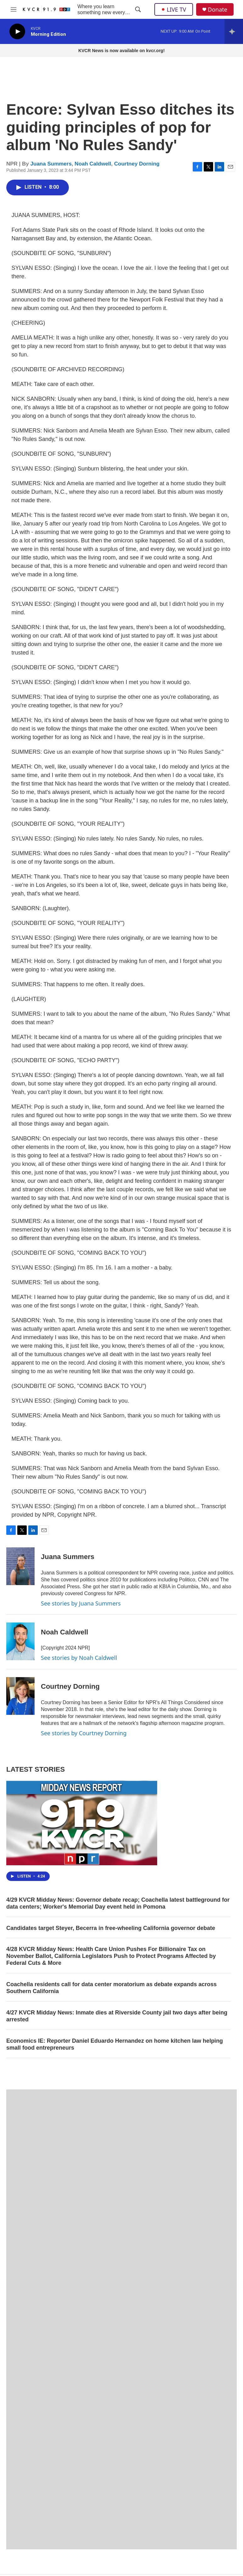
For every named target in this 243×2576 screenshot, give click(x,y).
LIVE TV (173, 9)
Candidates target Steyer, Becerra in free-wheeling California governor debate (110, 1928)
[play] (17, 31)
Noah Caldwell (93, 164)
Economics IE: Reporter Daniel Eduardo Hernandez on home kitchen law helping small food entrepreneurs (114, 2044)
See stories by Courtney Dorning (84, 1733)
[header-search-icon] (138, 9)
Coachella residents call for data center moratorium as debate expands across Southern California (111, 1987)
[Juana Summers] (20, 1566)
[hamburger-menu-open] (13, 9)
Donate (217, 9)
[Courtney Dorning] (20, 1696)
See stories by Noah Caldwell (79, 1657)
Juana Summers (51, 164)
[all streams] (233, 31)
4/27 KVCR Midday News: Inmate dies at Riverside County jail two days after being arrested (116, 2016)
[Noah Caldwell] (20, 1641)
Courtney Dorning (137, 164)
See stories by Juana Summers (81, 1603)
